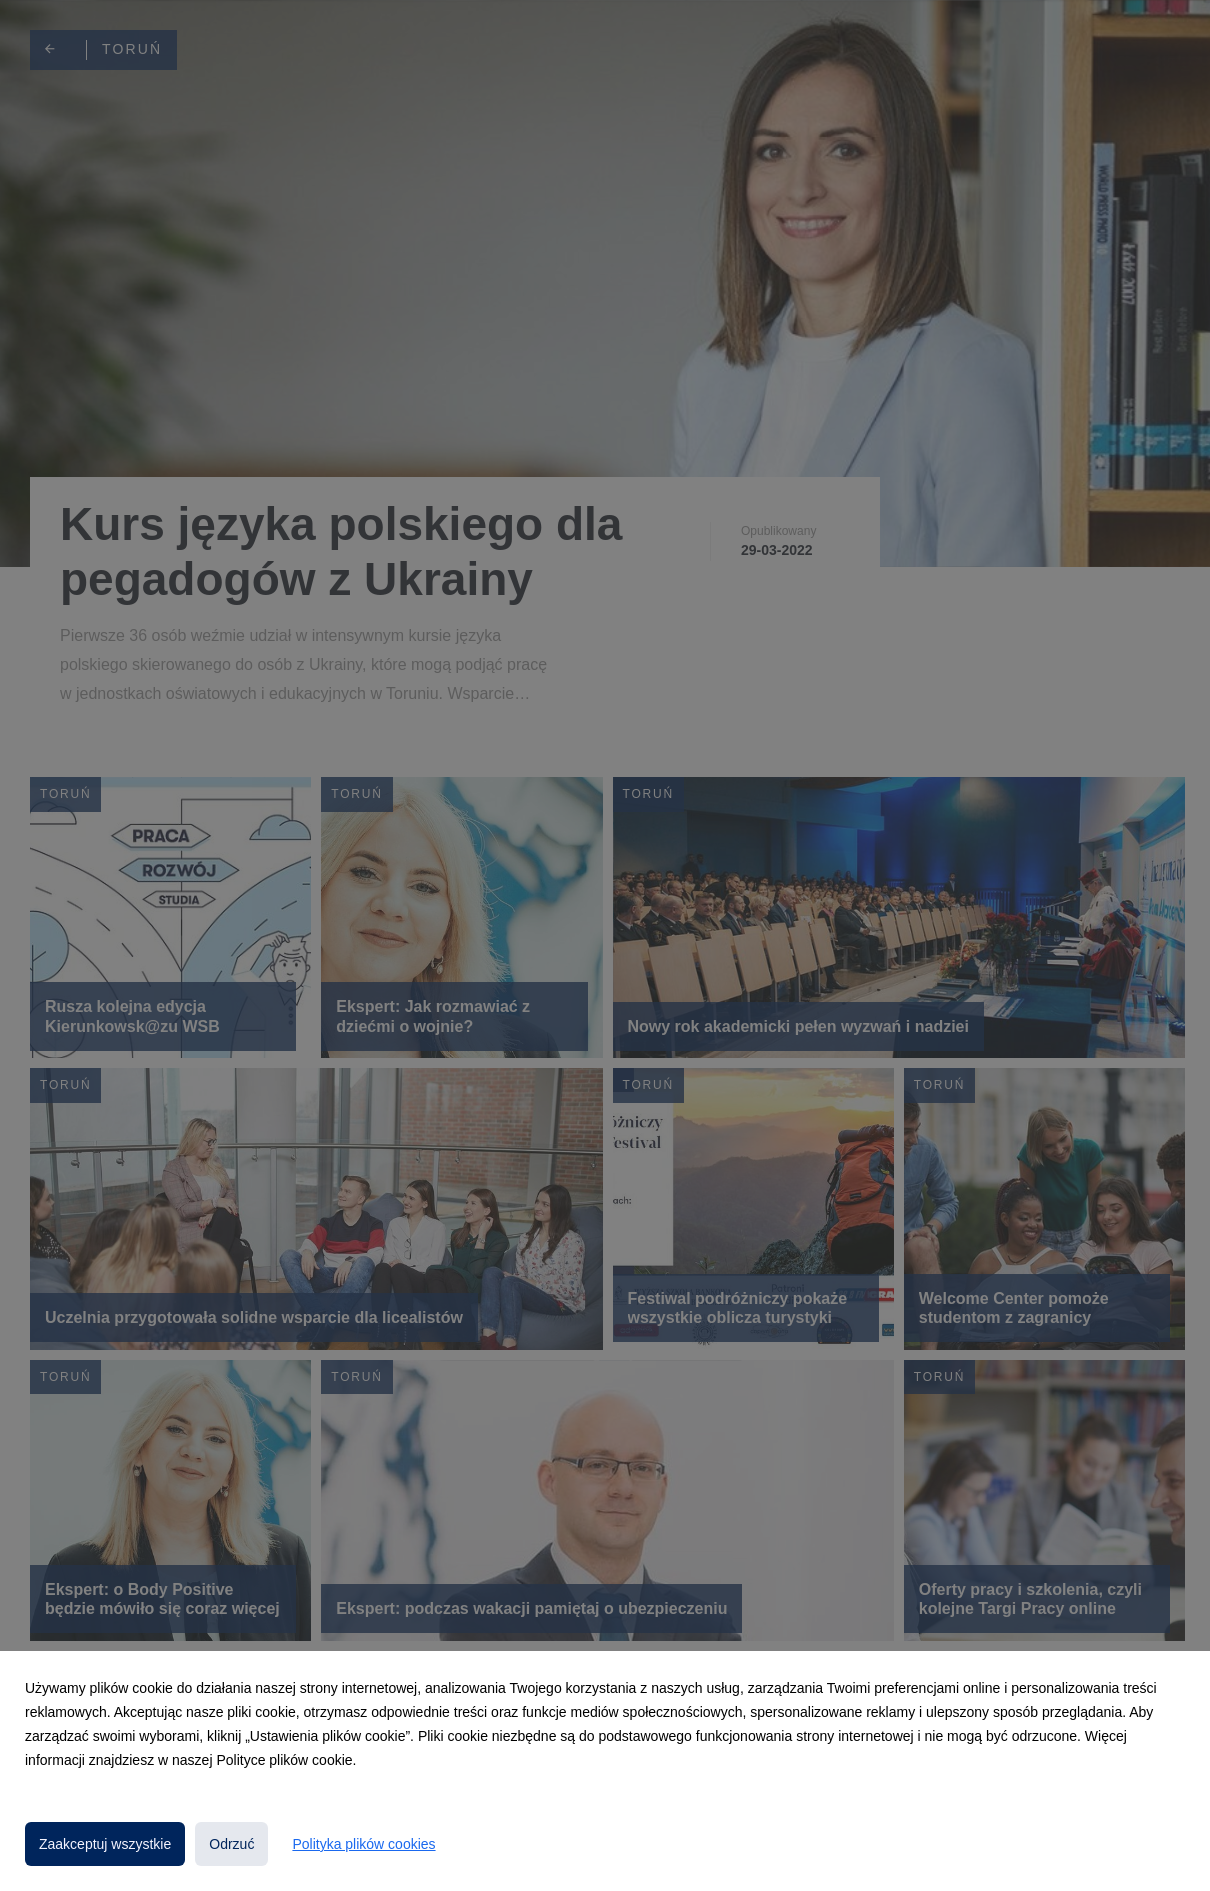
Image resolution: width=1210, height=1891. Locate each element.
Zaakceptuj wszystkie (105, 1844)
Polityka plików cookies (363, 1844)
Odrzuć (231, 1844)
